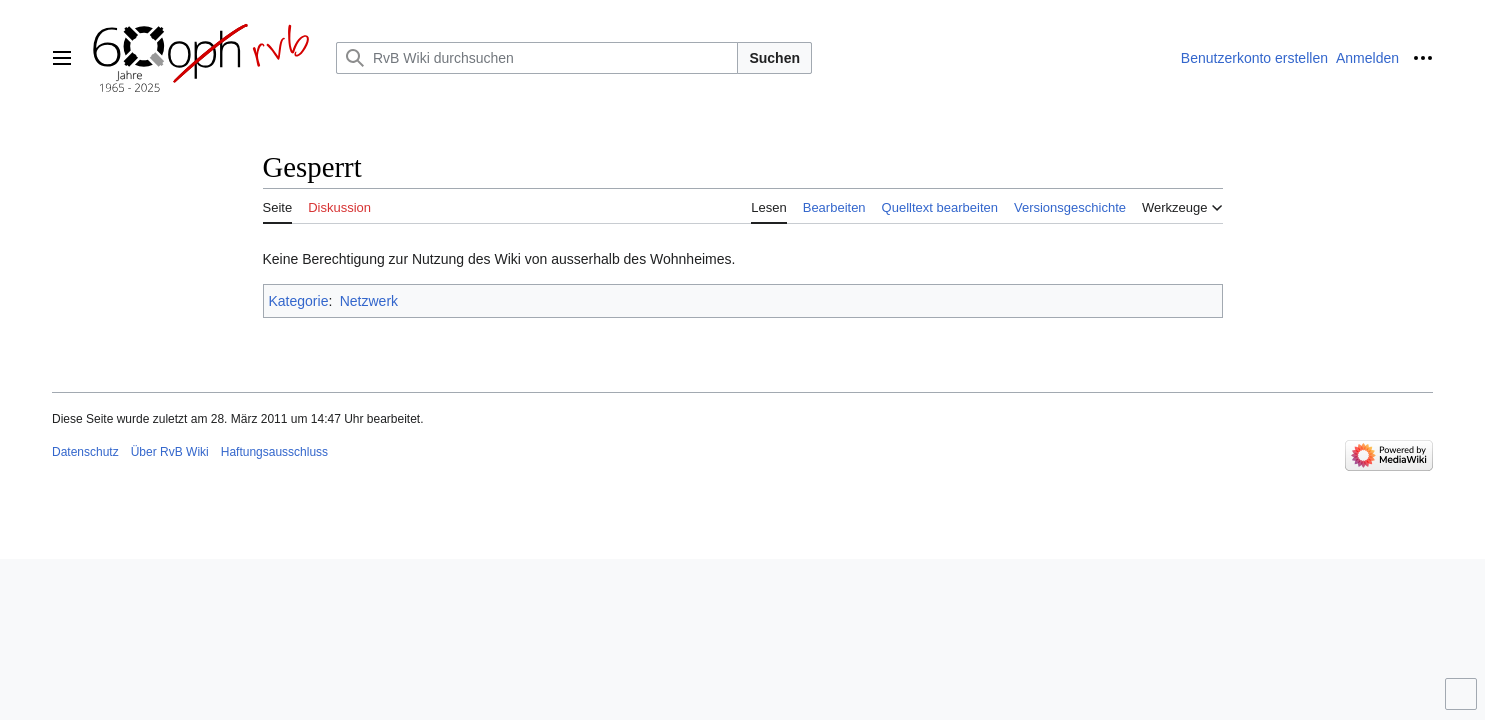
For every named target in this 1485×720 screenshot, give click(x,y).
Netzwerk (369, 301)
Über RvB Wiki (170, 452)
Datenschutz (85, 452)
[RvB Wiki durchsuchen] (537, 58)
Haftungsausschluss (274, 452)
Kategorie (299, 301)
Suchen (774, 58)
